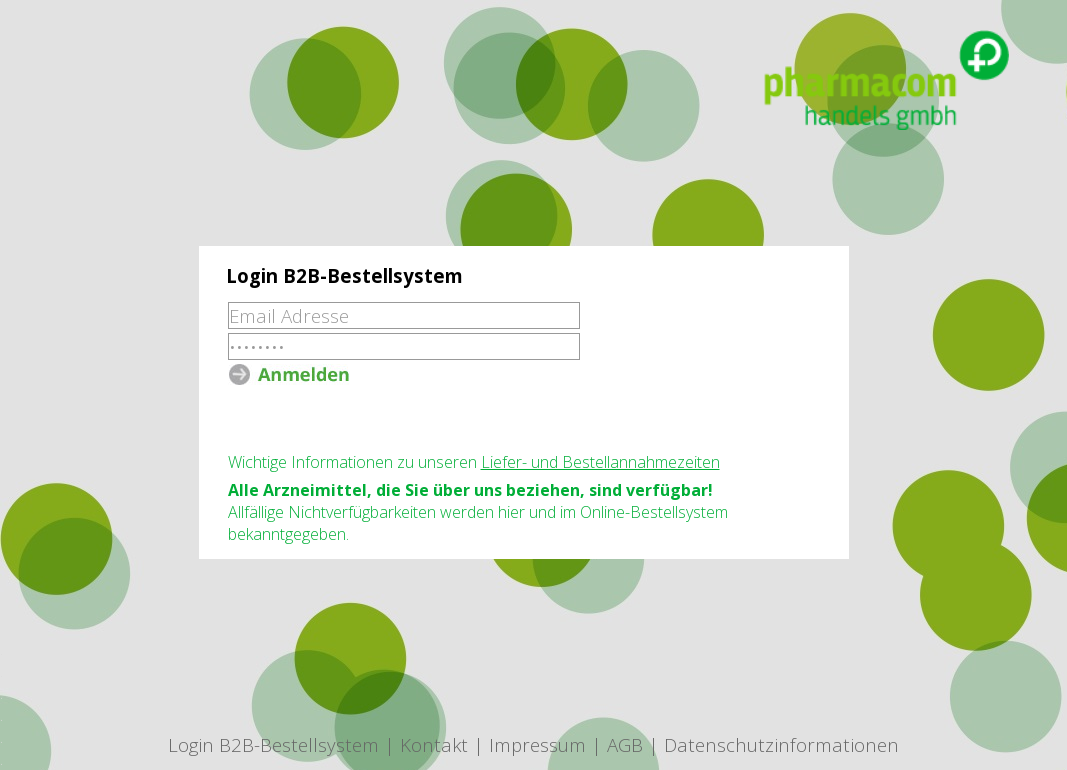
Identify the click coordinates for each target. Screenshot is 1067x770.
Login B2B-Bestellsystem (273, 744)
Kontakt (434, 744)
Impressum (537, 744)
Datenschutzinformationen (781, 744)
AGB (625, 744)
